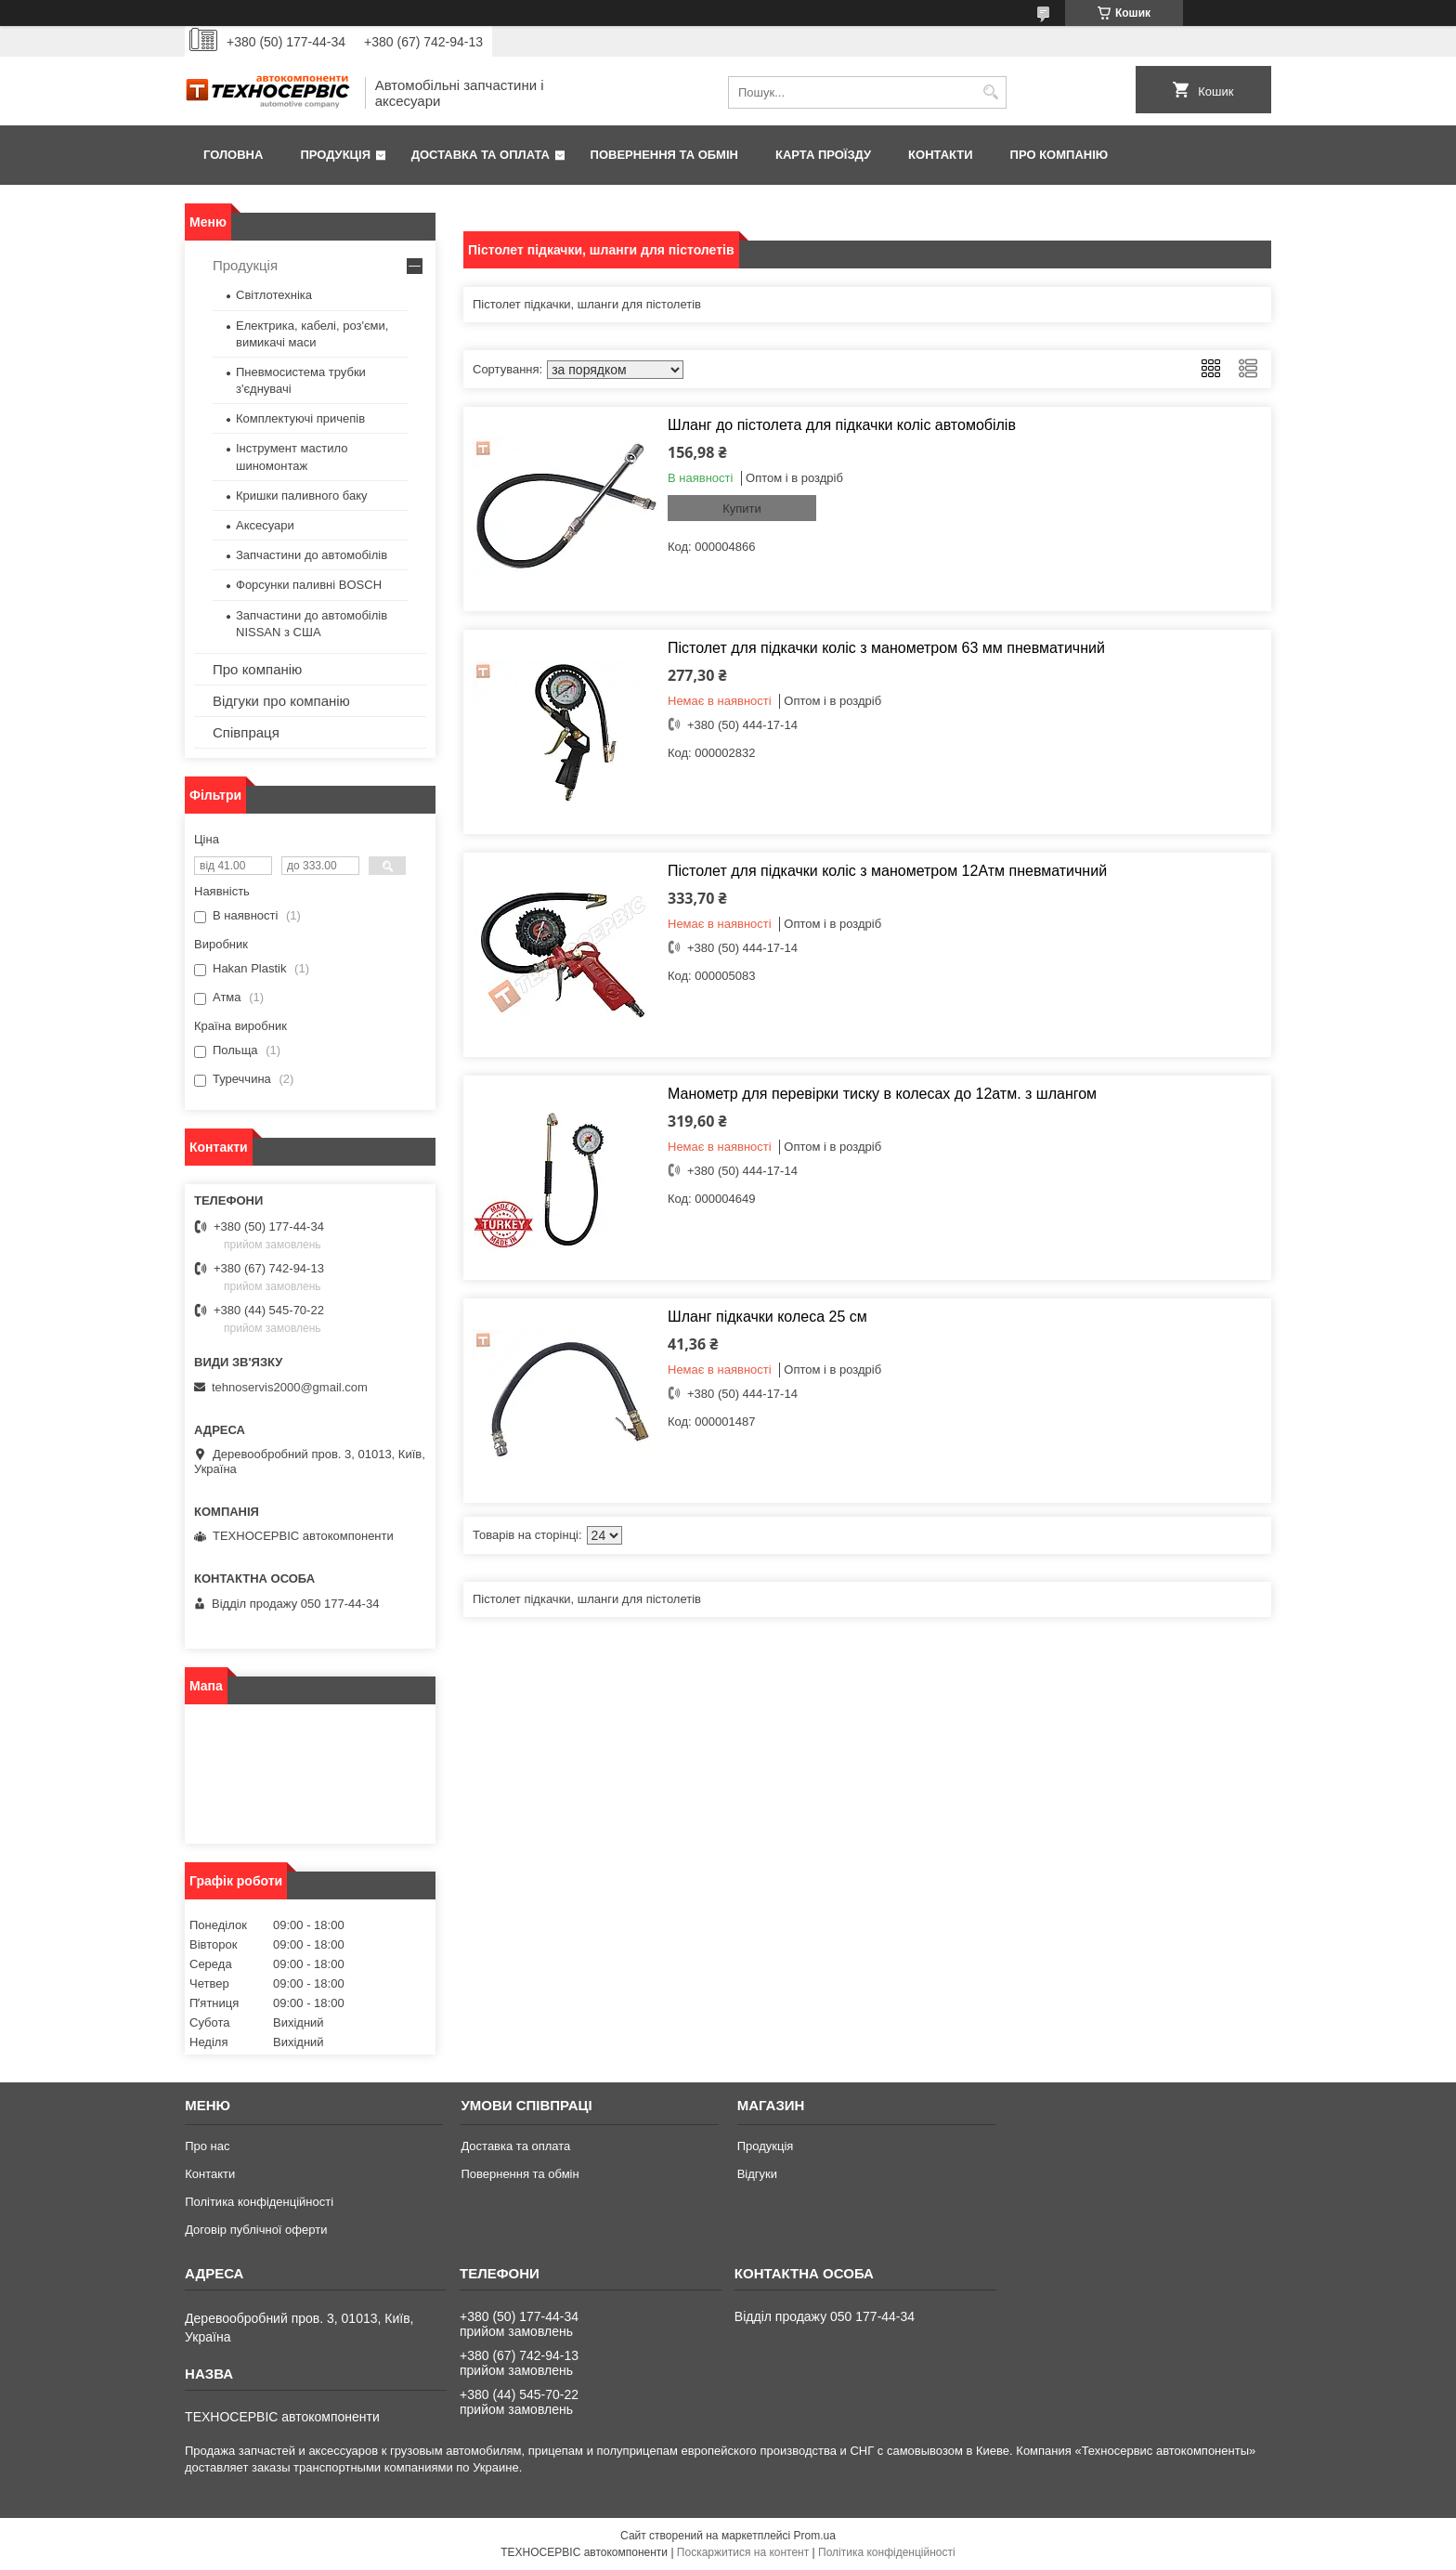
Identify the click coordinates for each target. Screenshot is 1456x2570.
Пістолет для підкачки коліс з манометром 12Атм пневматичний (887, 871)
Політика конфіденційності (259, 2202)
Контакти (940, 155)
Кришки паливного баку (302, 495)
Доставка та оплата (480, 155)
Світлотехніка (274, 295)
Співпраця (246, 732)
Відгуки (757, 2174)
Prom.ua (815, 2535)
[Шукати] (990, 92)
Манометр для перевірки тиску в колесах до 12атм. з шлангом (882, 1094)
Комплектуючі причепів (300, 418)
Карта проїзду (823, 155)
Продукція (335, 155)
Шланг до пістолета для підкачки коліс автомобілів (842, 425)
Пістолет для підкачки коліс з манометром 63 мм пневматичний (886, 648)
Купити (741, 508)
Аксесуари (265, 525)
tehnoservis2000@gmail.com (290, 1387)
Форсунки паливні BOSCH (309, 585)
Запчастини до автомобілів (311, 555)
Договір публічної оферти (256, 2230)
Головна (233, 155)
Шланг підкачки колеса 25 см (767, 1316)
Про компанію (1059, 155)
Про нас (207, 2146)
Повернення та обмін (664, 155)
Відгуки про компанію (281, 701)
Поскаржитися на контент (743, 2552)
